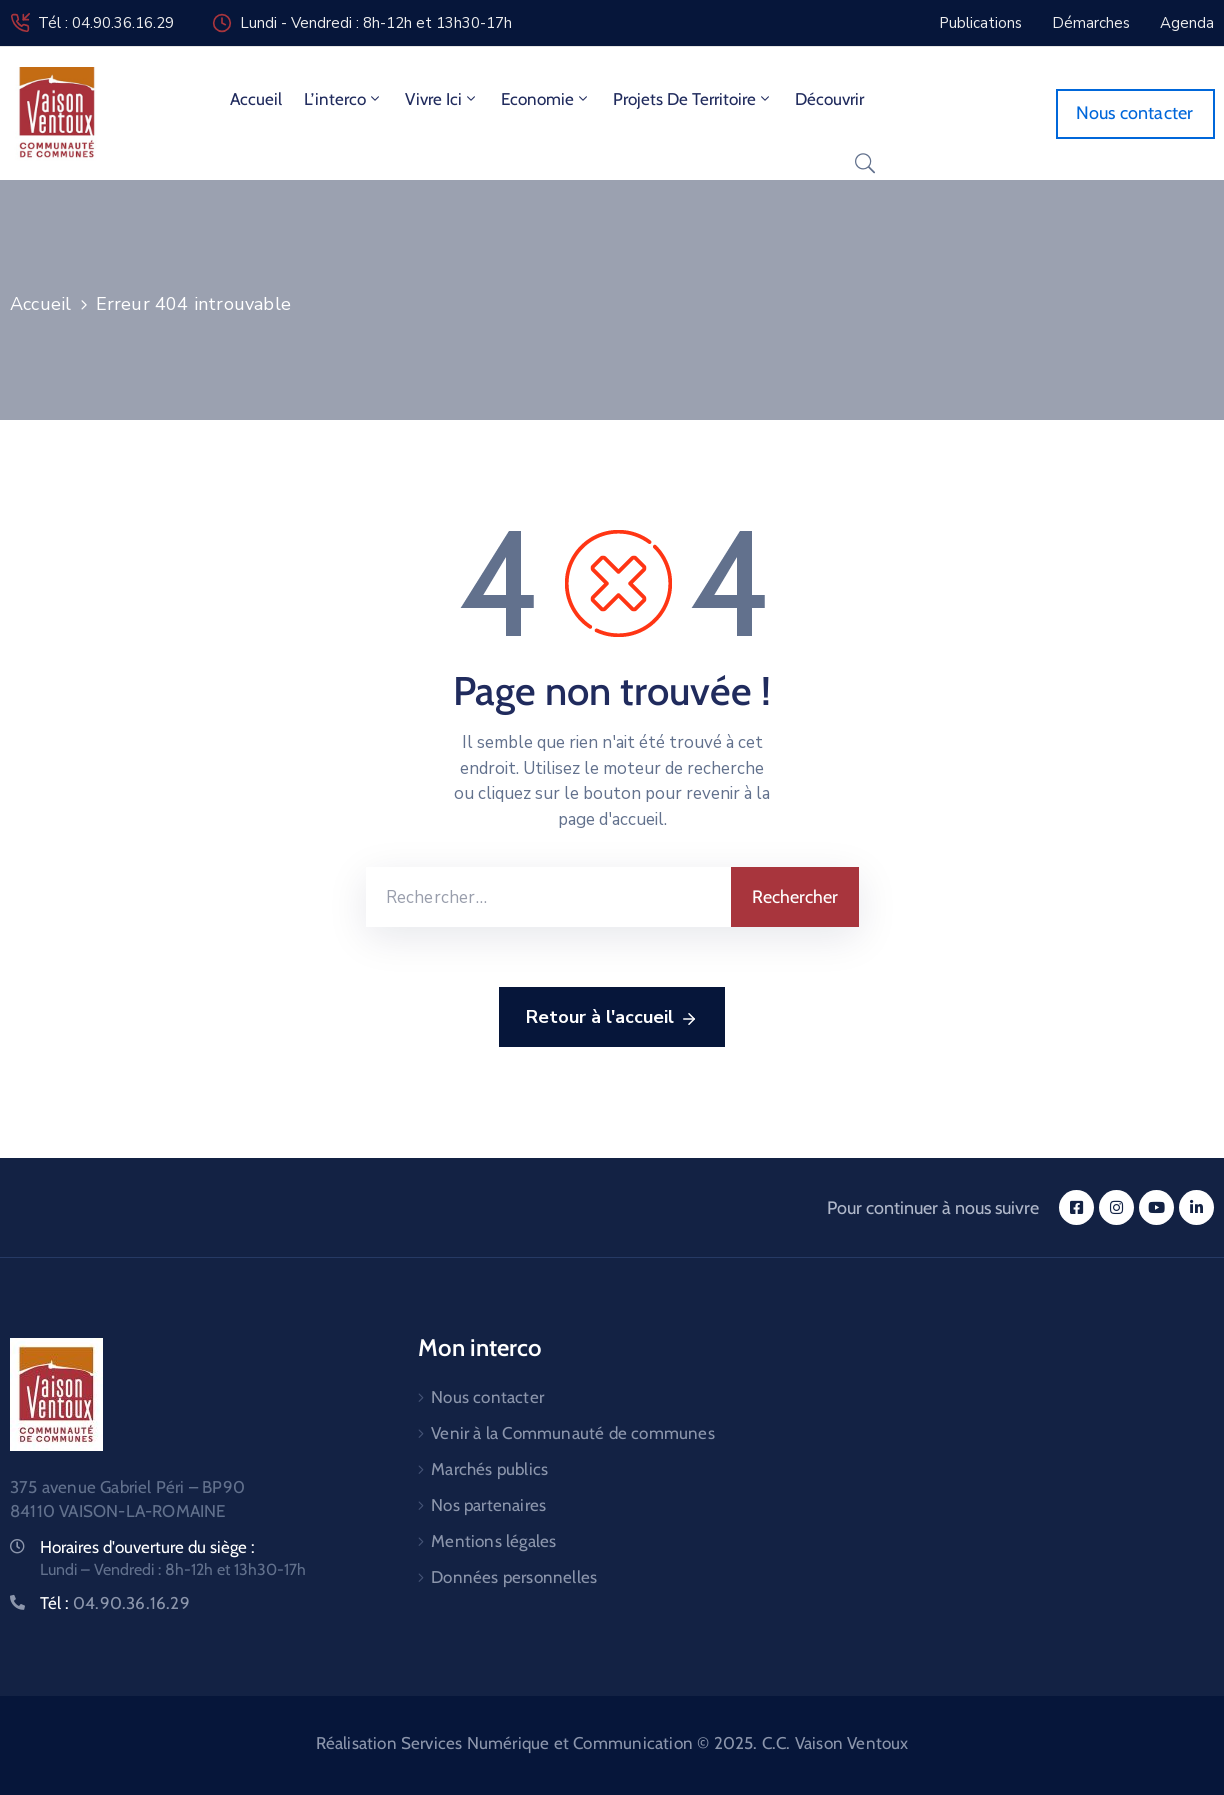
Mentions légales (493, 1541)
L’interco (343, 99)
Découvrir (829, 99)
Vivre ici (442, 99)
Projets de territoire (693, 99)
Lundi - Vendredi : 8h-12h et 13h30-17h (376, 23)
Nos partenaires (488, 1505)
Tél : (115, 1603)
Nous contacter (487, 1397)
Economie (546, 99)
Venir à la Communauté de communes (573, 1433)
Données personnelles (514, 1577)
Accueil (256, 99)
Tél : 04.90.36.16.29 (106, 23)
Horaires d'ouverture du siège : (147, 1547)
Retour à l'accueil (612, 1018)
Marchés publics (489, 1469)
